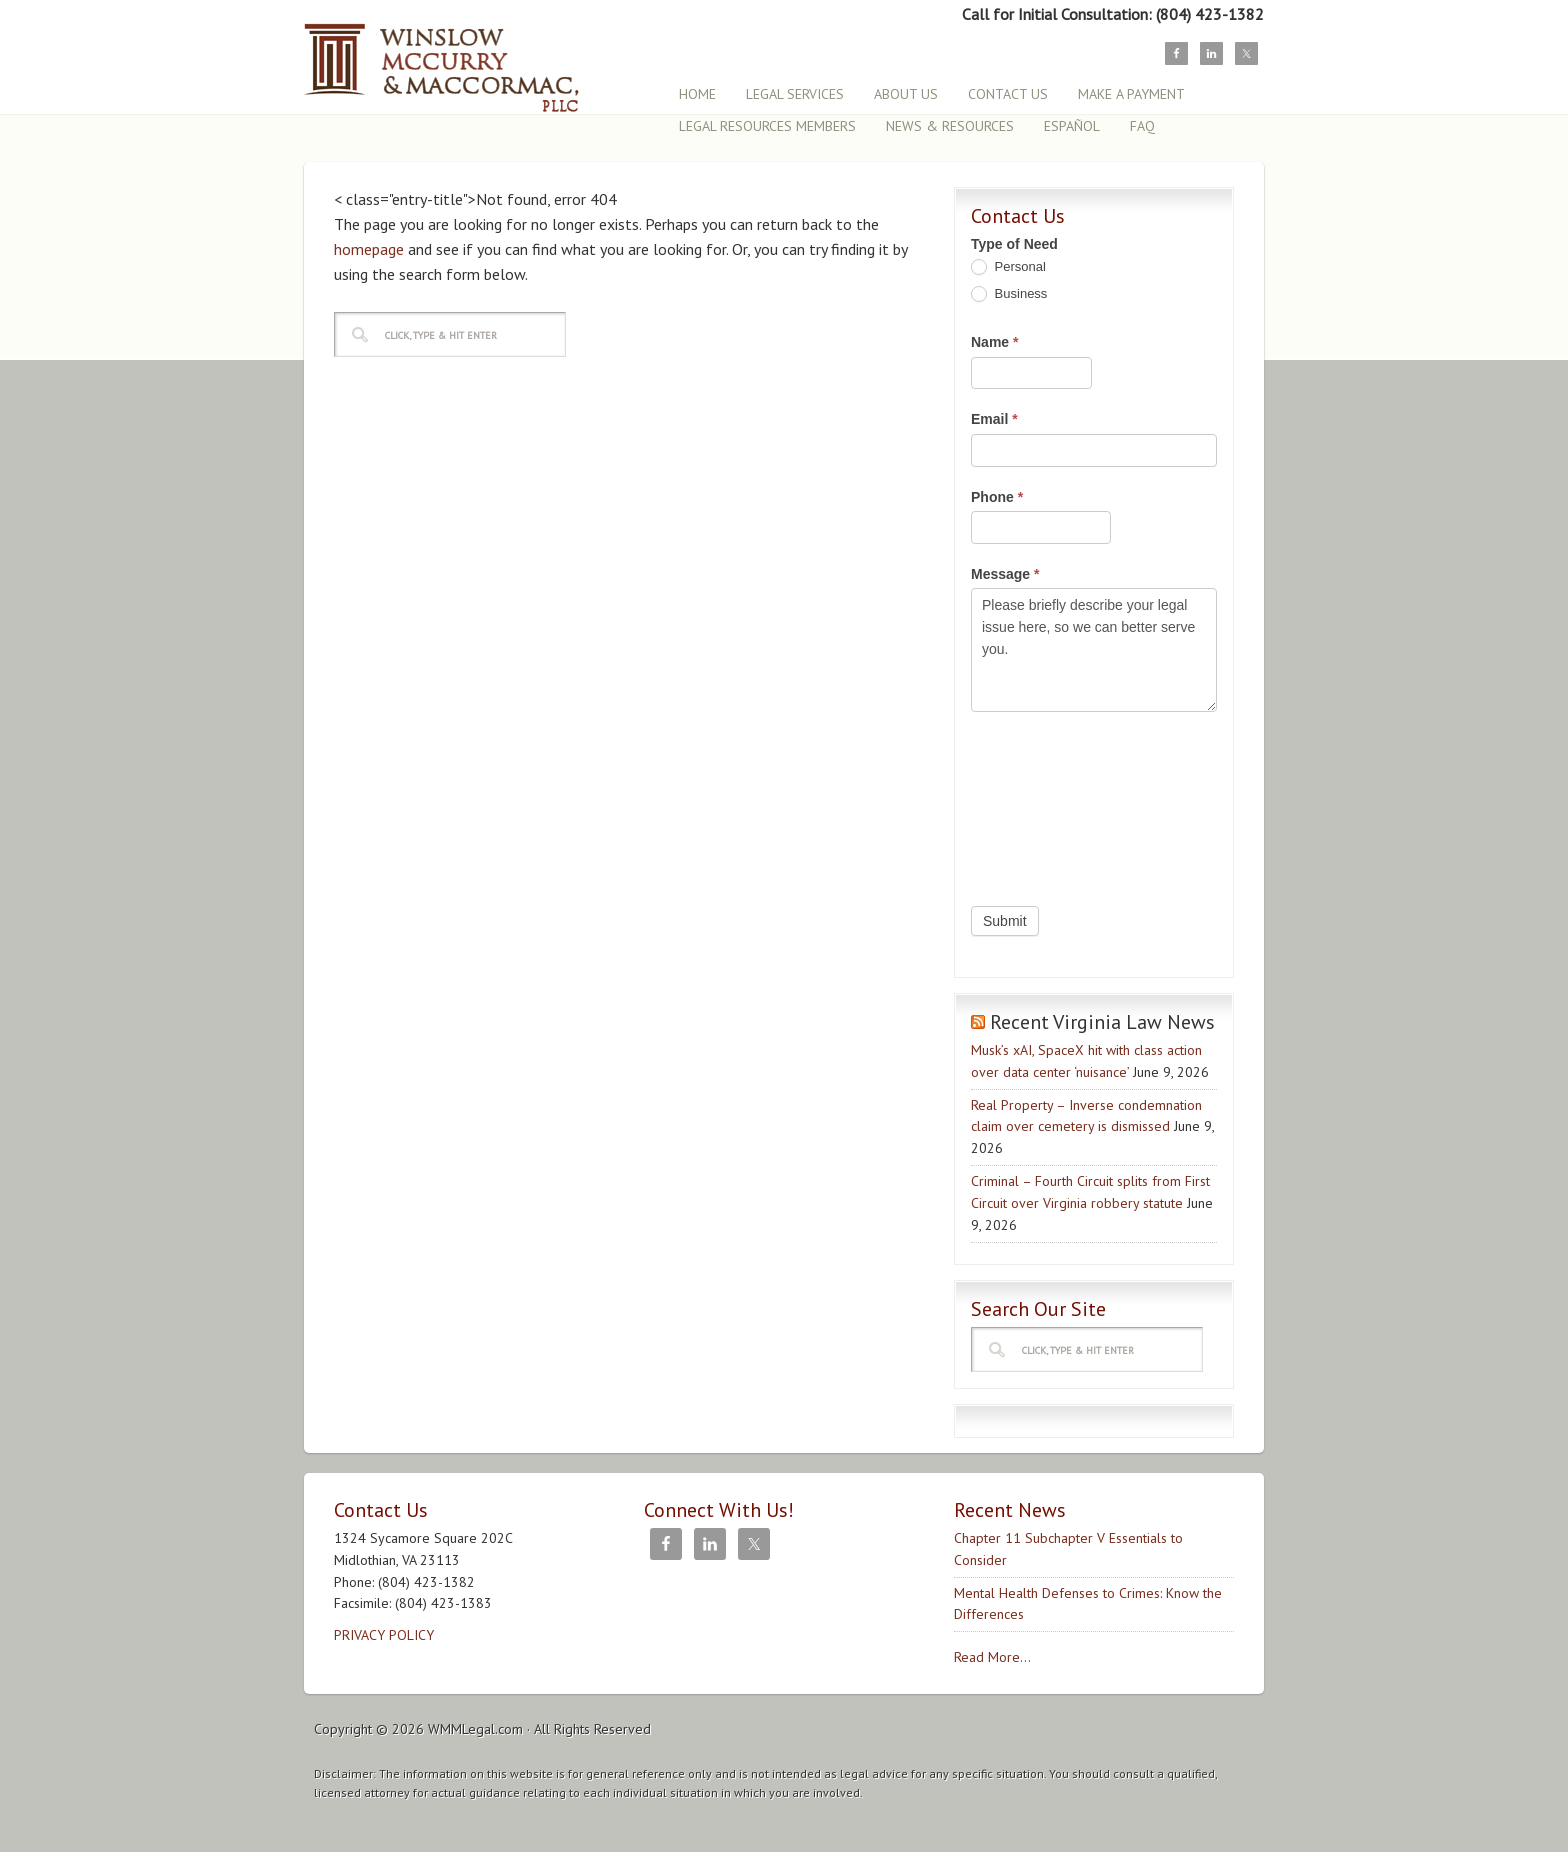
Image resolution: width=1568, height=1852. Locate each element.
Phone (997, 497)
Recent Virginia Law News (1102, 1022)
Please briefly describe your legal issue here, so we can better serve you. (1094, 649)
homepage (369, 249)
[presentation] (1053, 804)
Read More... (992, 1657)
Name (994, 342)
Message (1005, 574)
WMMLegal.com (475, 1729)
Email (994, 419)
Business (1009, 294)
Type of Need (1014, 244)
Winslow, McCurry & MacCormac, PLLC (479, 57)
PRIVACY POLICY (384, 1635)
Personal (1008, 267)
